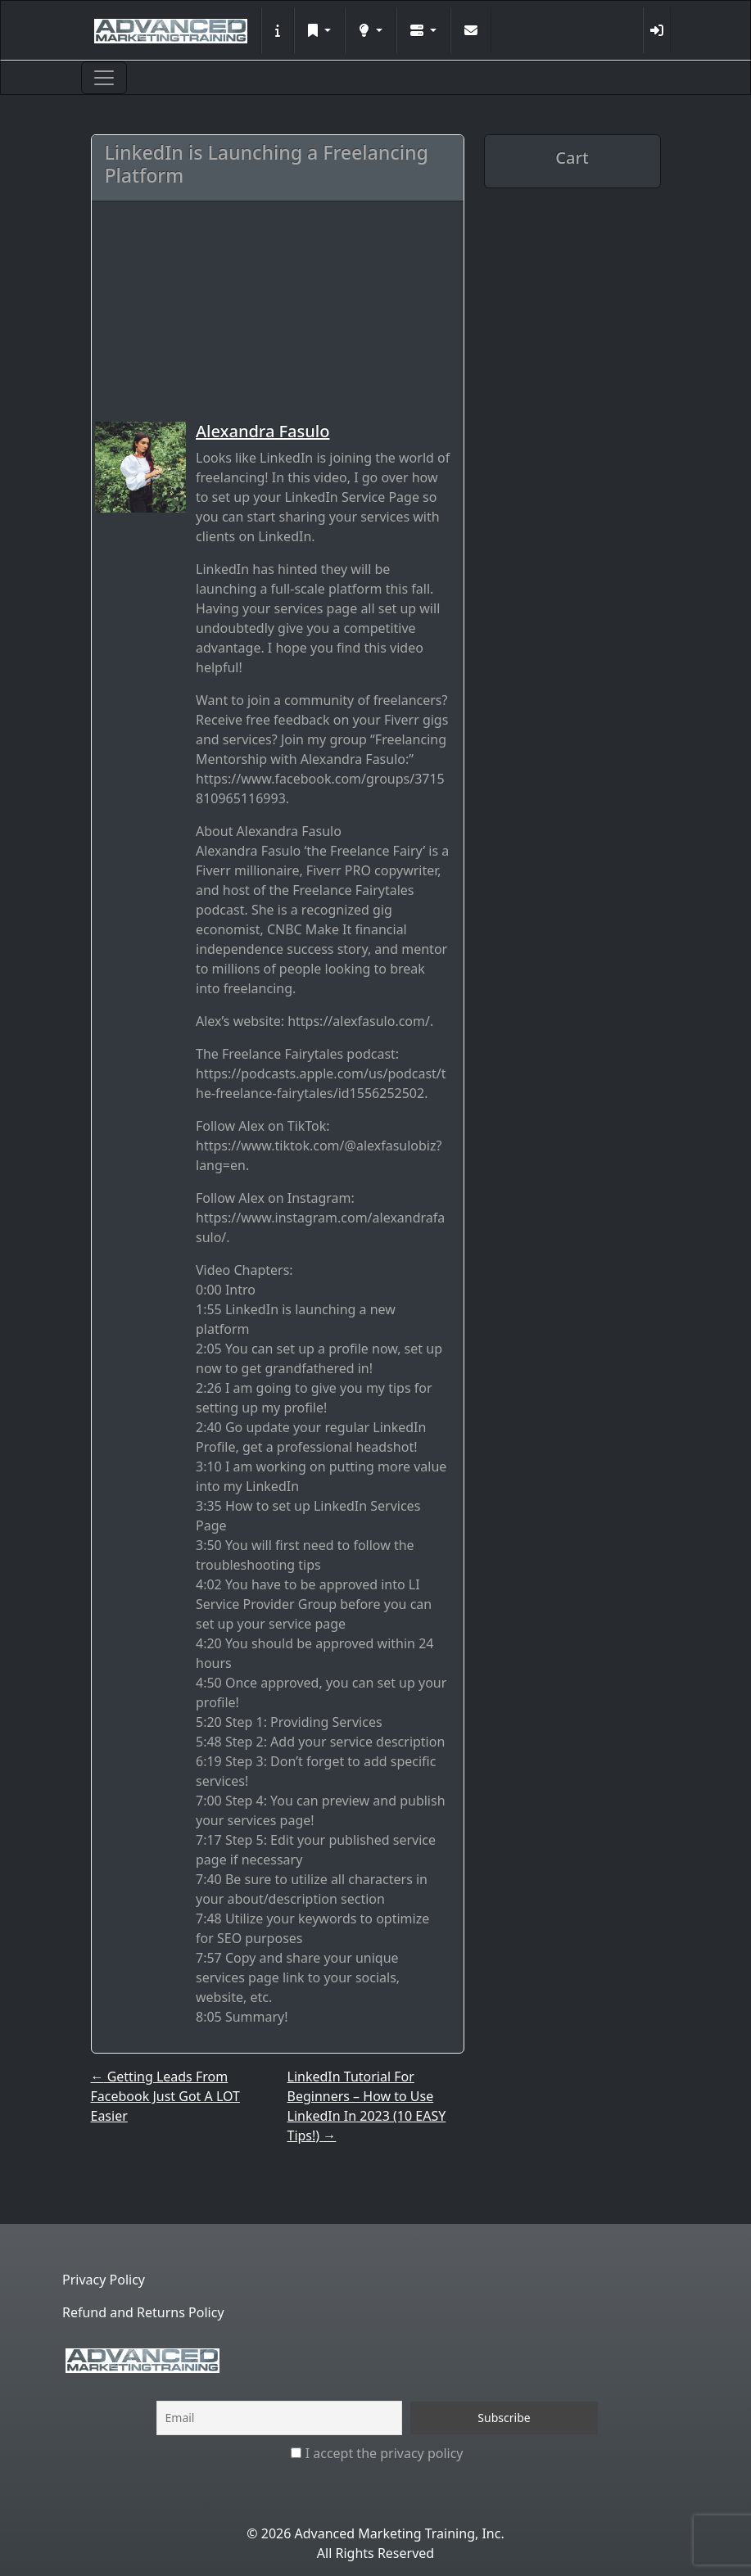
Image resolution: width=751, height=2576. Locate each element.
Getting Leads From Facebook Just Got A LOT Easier (165, 2096)
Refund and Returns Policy (143, 2312)
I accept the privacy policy (377, 2453)
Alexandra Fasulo (262, 431)
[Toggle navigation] (104, 77)
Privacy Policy (103, 2280)
